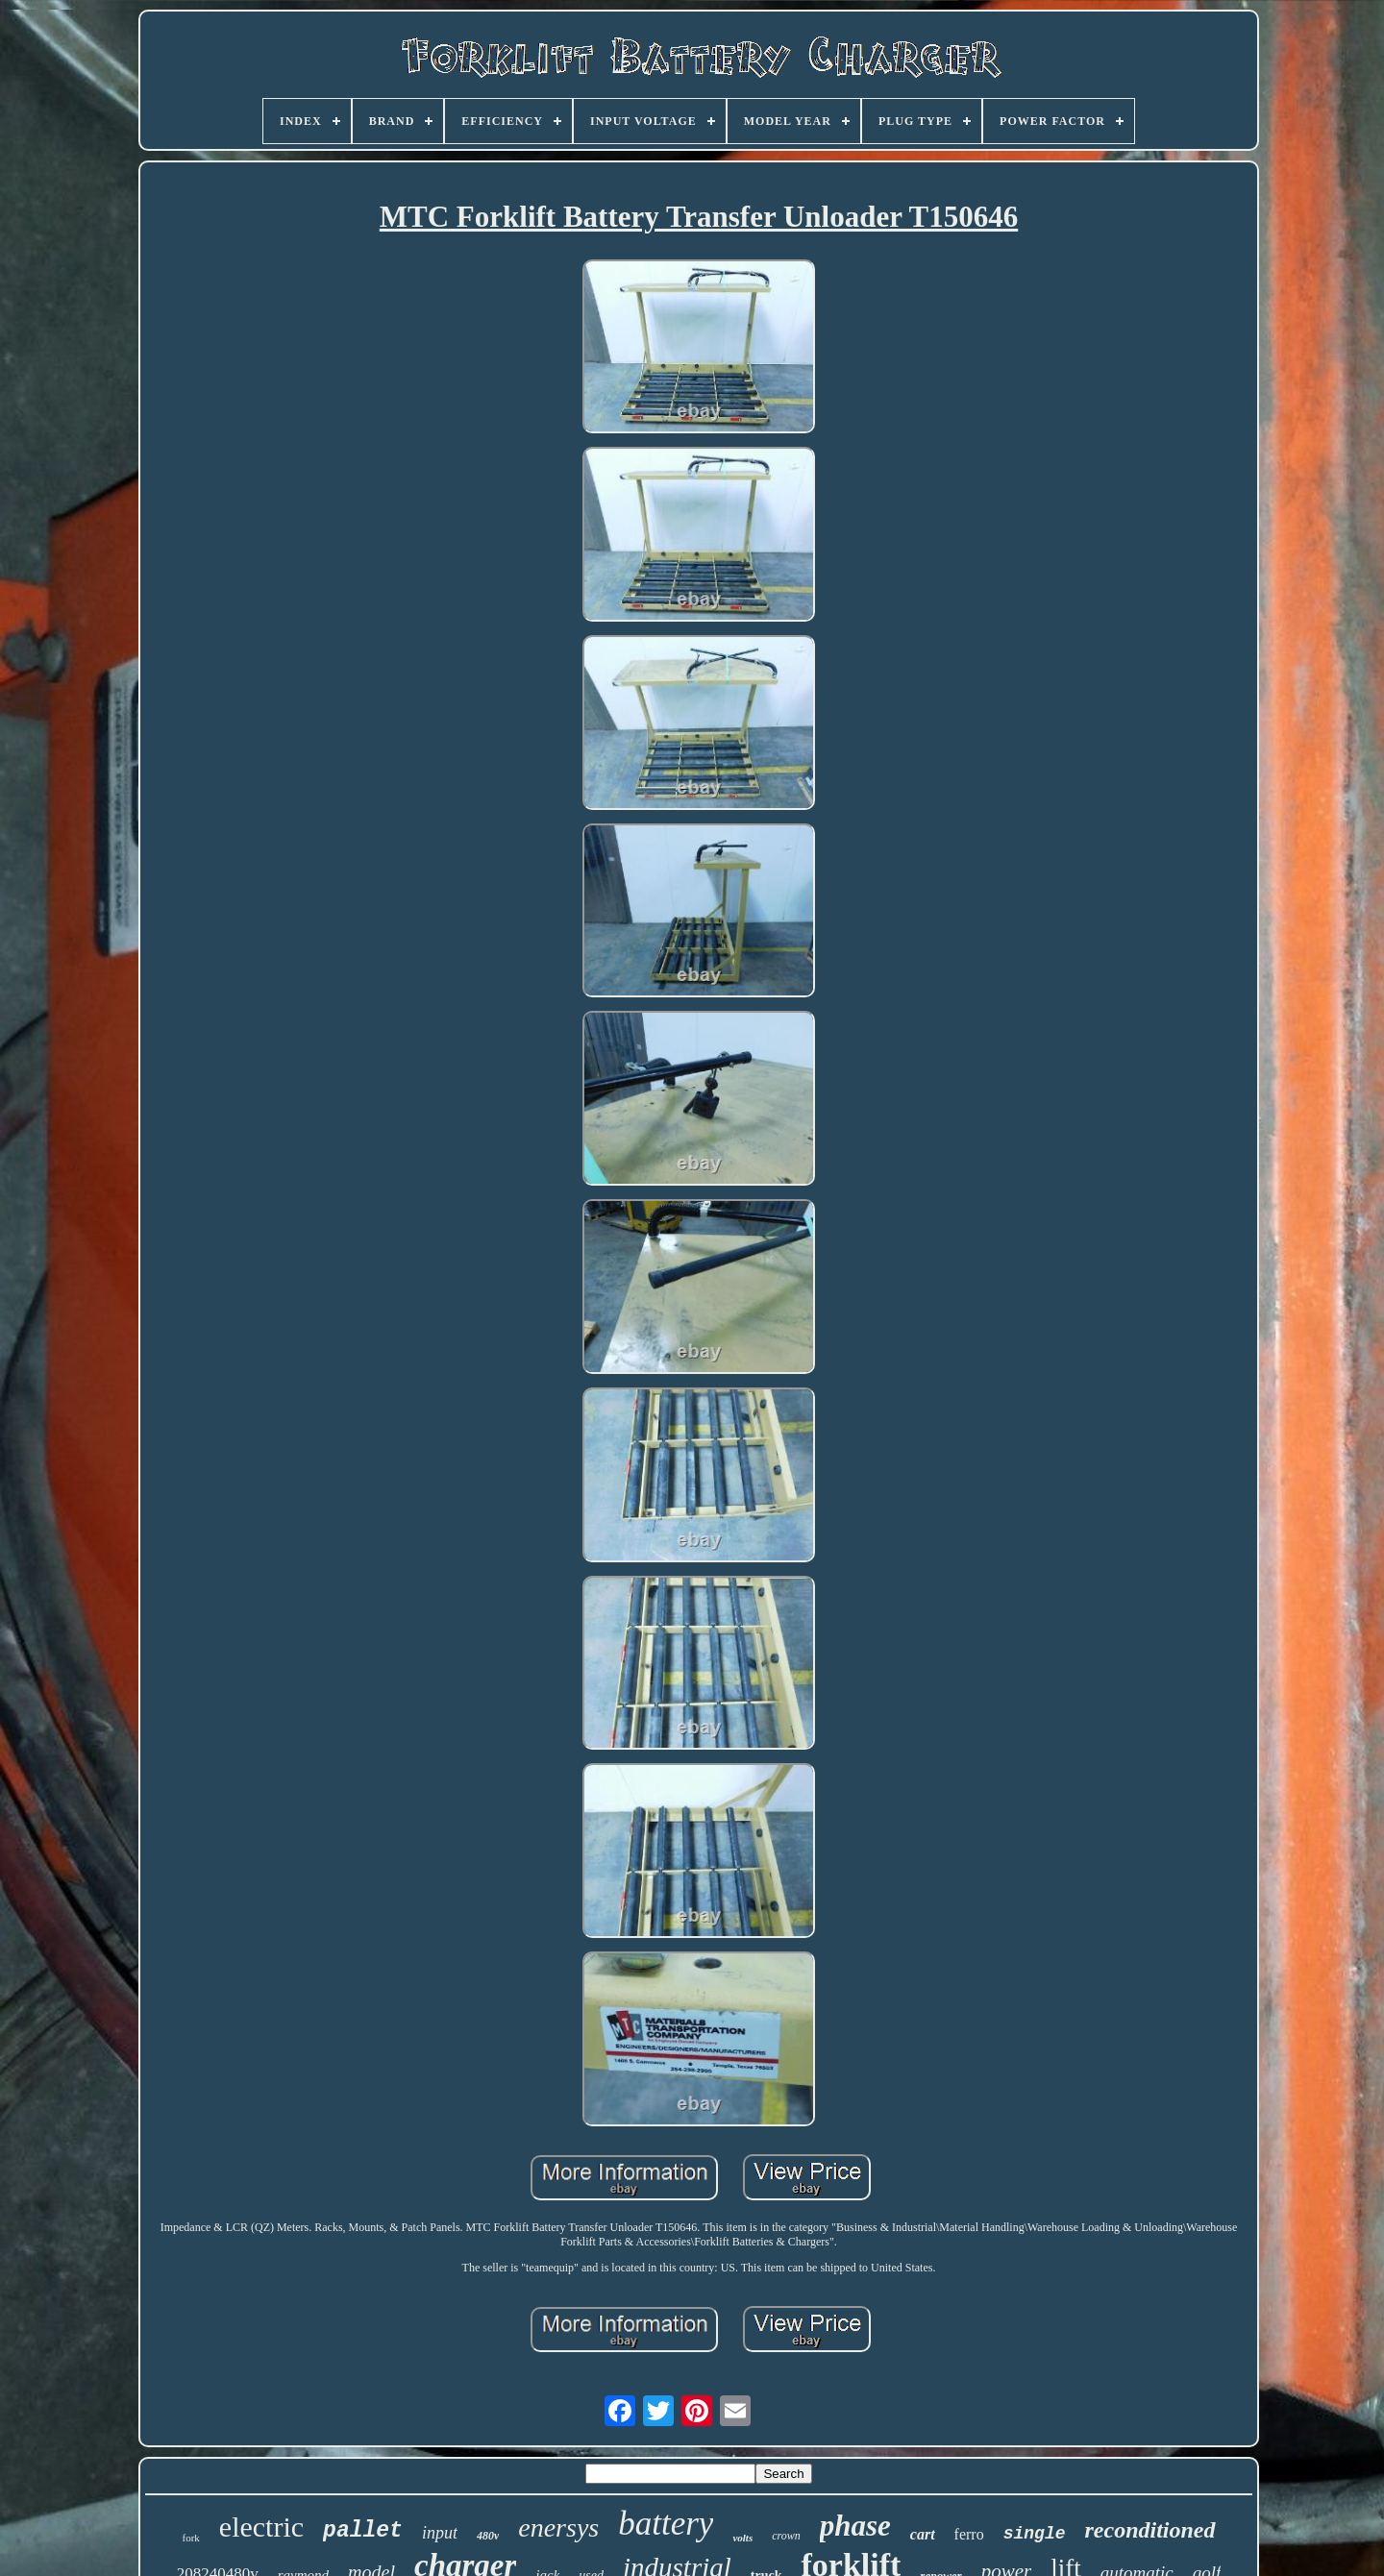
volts (742, 2537)
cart (922, 2534)
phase (855, 2525)
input (439, 2532)
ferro (969, 2534)
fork (191, 2537)
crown (786, 2535)
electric (261, 2526)
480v (488, 2535)
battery (665, 2523)
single (1034, 2533)
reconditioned (1150, 2529)
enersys (558, 2527)
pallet (363, 2530)
